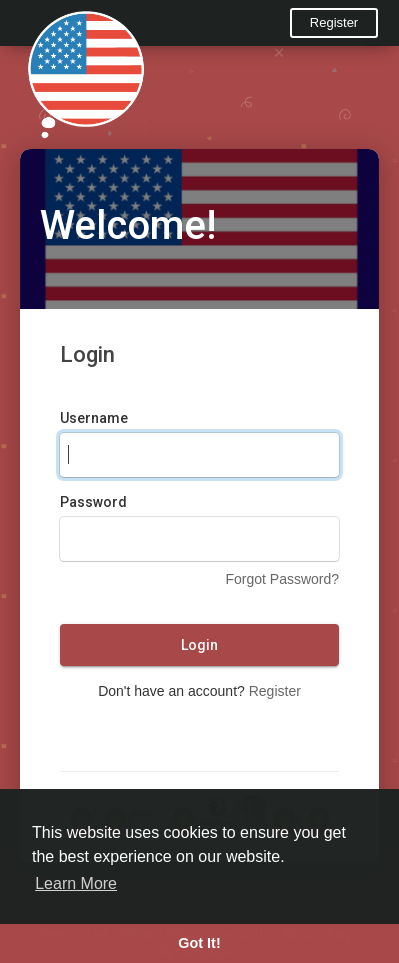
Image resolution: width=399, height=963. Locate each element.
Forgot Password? (282, 579)
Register (334, 22)
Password (93, 502)
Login (199, 645)
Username (94, 418)
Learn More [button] (76, 883)
